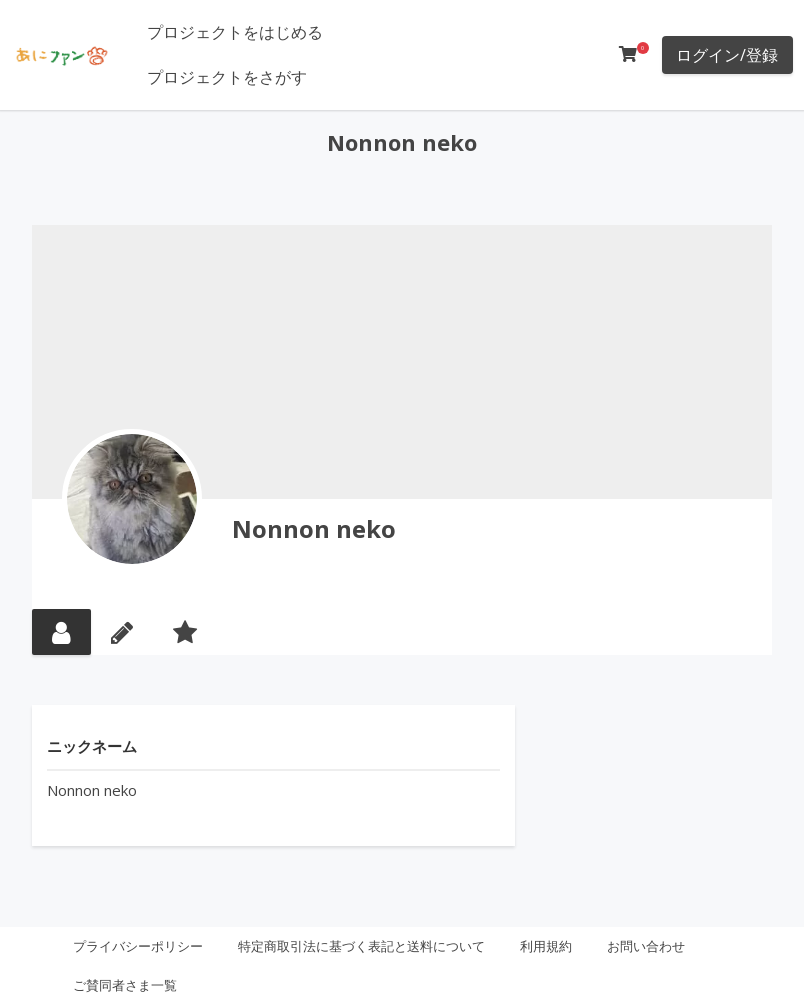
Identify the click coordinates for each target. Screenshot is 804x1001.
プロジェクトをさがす (227, 77)
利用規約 (546, 946)
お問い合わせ (646, 946)
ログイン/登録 (727, 55)
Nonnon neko (314, 528)
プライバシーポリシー (138, 946)
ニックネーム (92, 746)
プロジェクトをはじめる (235, 32)
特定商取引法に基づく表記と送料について (361, 946)
